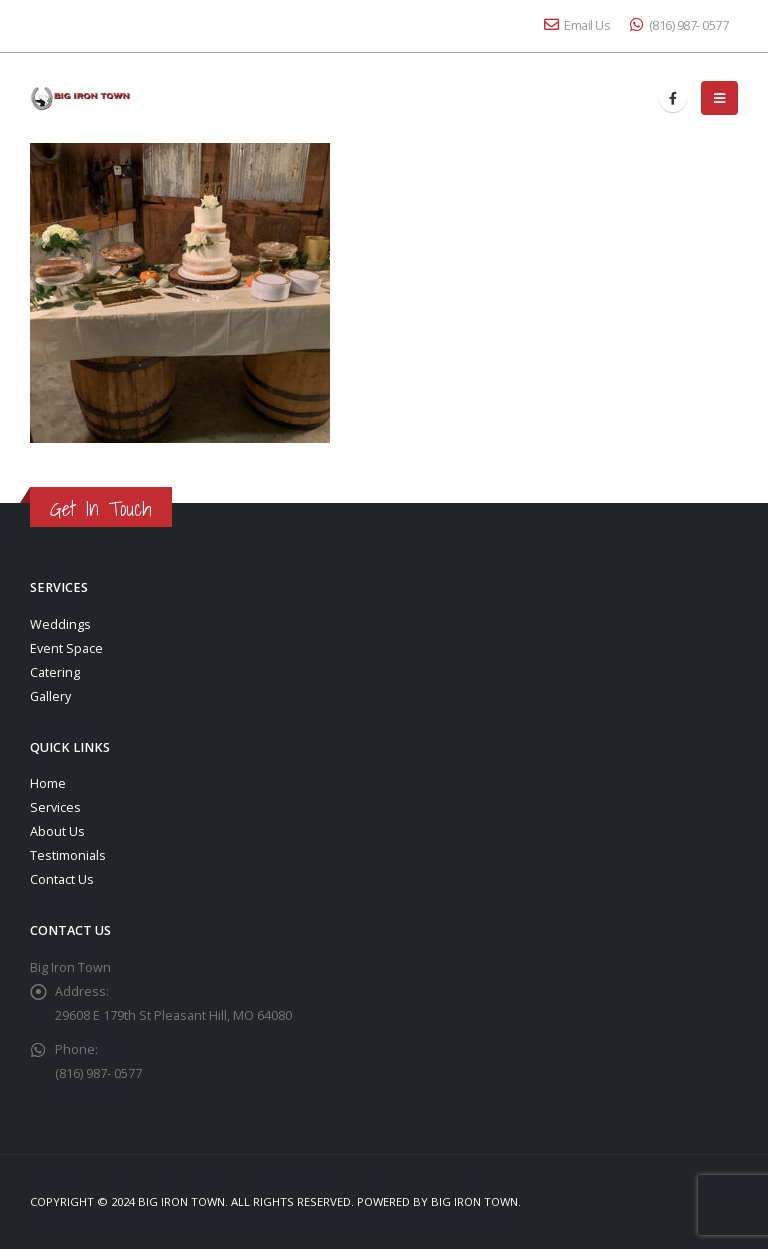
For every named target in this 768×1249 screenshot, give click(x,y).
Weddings (60, 624)
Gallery (50, 696)
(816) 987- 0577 (679, 25)
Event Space (66, 648)
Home (48, 783)
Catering (55, 672)
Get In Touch (101, 508)
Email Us (577, 25)
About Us (57, 831)
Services (55, 807)
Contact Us (62, 879)
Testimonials (68, 855)
